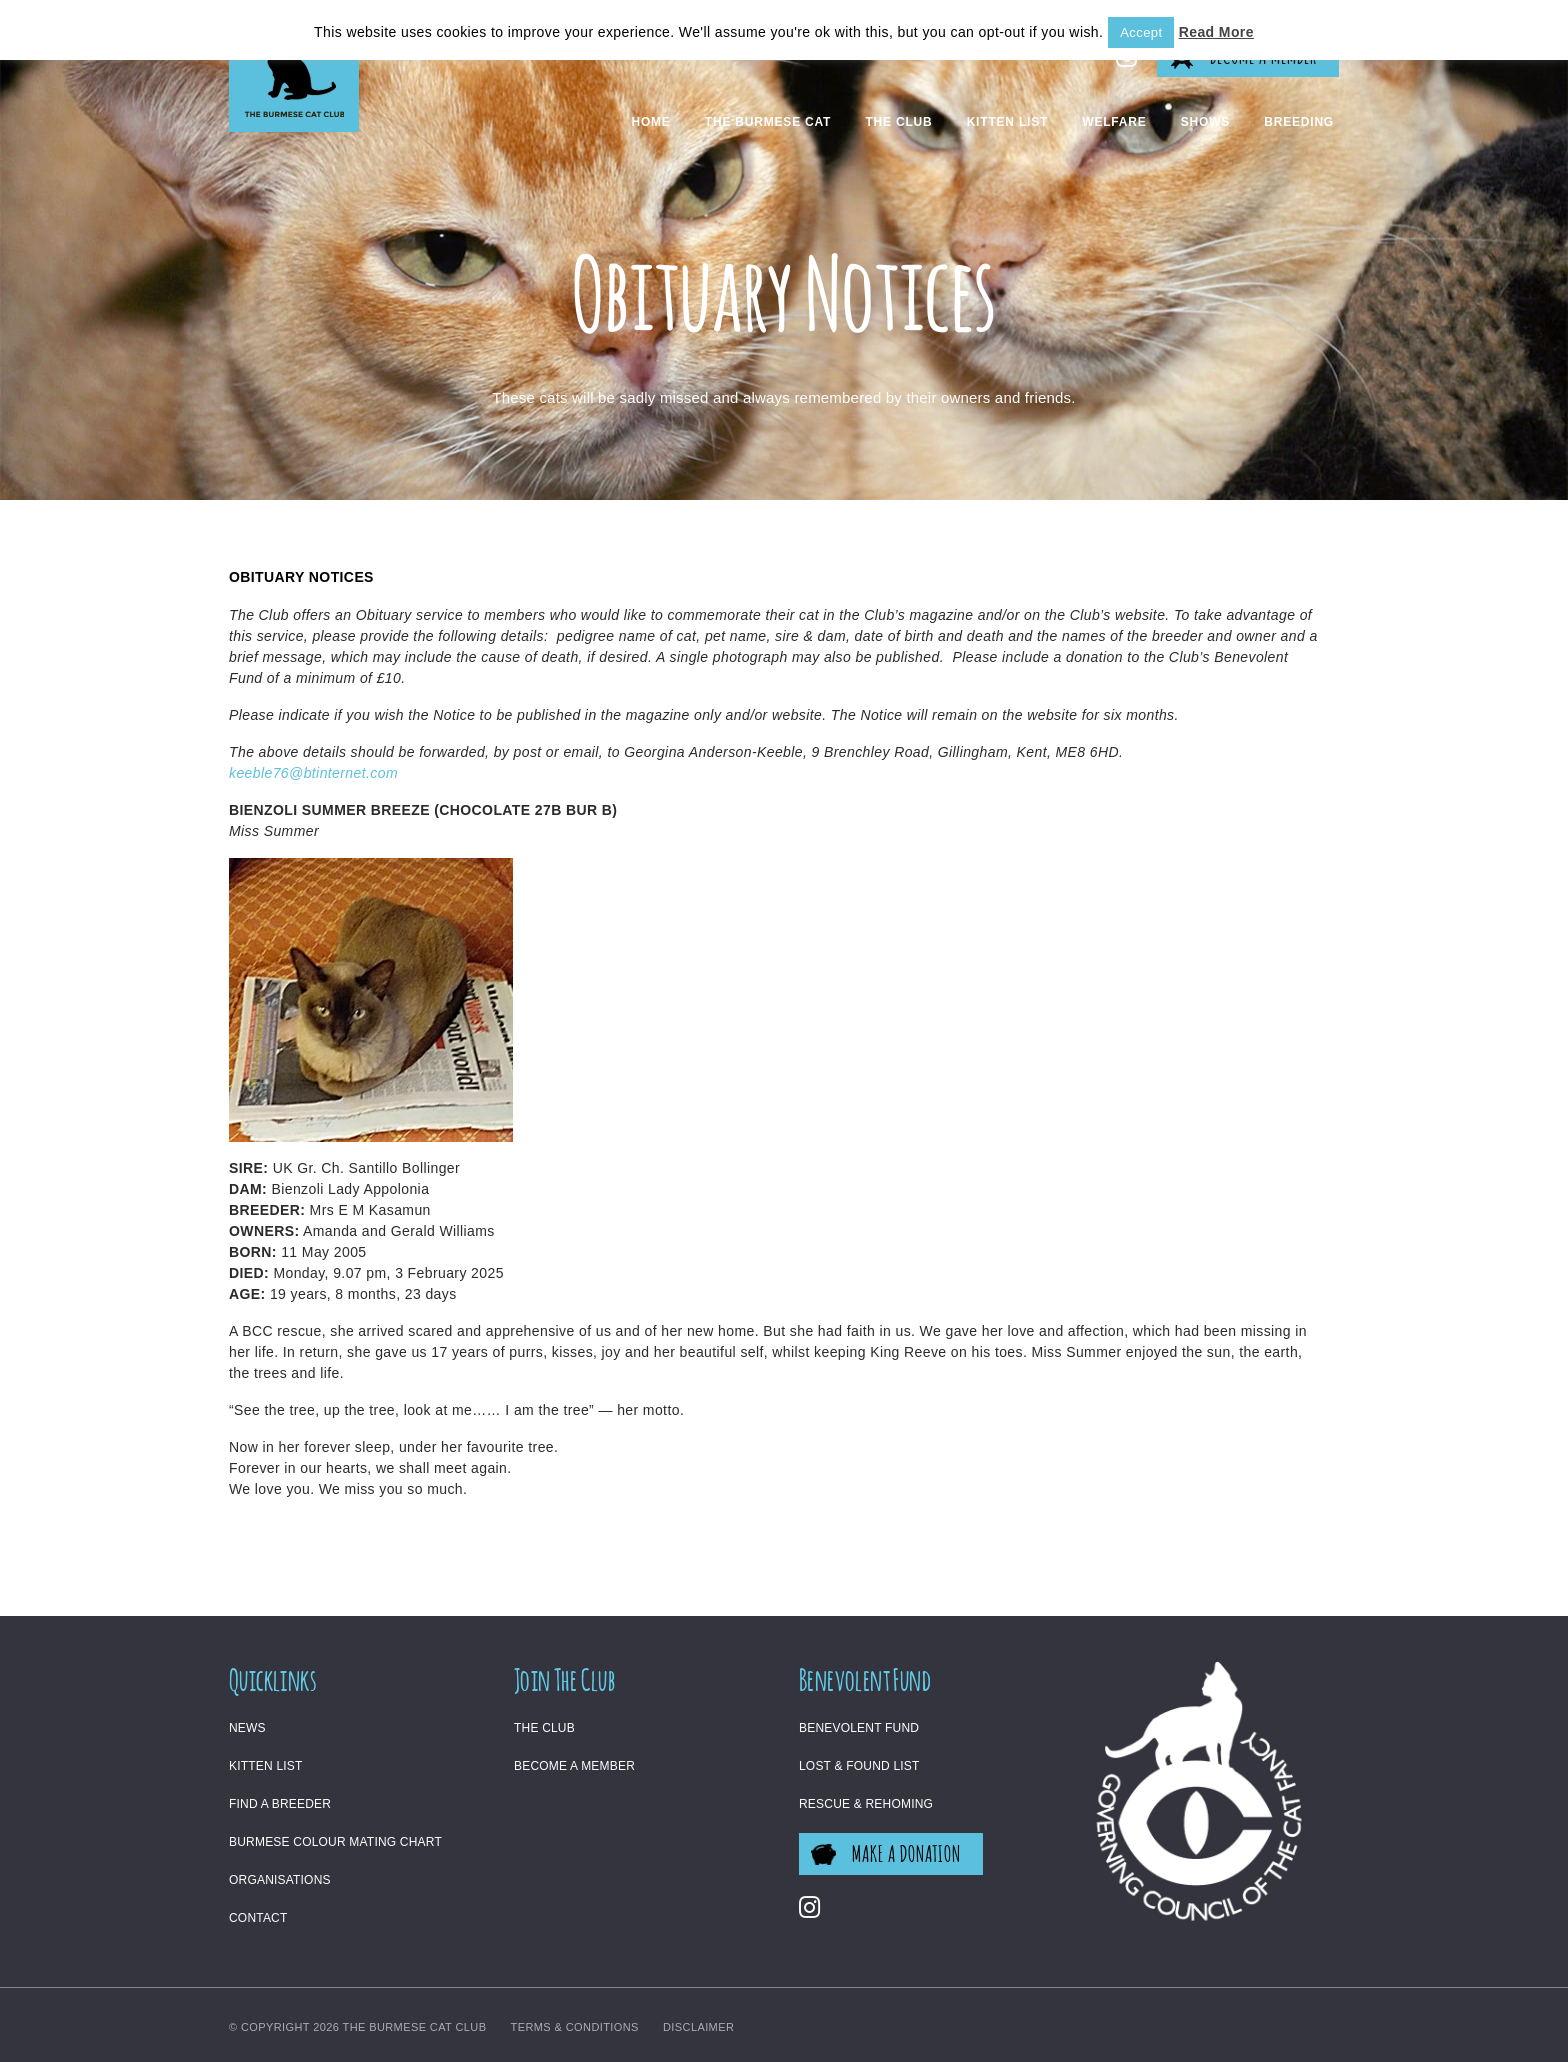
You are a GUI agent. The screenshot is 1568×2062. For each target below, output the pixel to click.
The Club (898, 122)
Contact (258, 1918)
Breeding (1299, 122)
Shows (1205, 122)
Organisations (280, 1880)
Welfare (1114, 122)
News (247, 1728)
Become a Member (574, 1766)
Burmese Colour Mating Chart (335, 1842)
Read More (1216, 32)
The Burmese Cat (768, 122)
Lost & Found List (859, 1766)
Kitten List (1007, 122)
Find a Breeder (280, 1804)
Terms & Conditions (575, 2027)
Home (650, 122)
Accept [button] (1141, 32)
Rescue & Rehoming (866, 1804)
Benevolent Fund (859, 1728)
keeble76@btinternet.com (313, 773)
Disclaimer (698, 2027)
